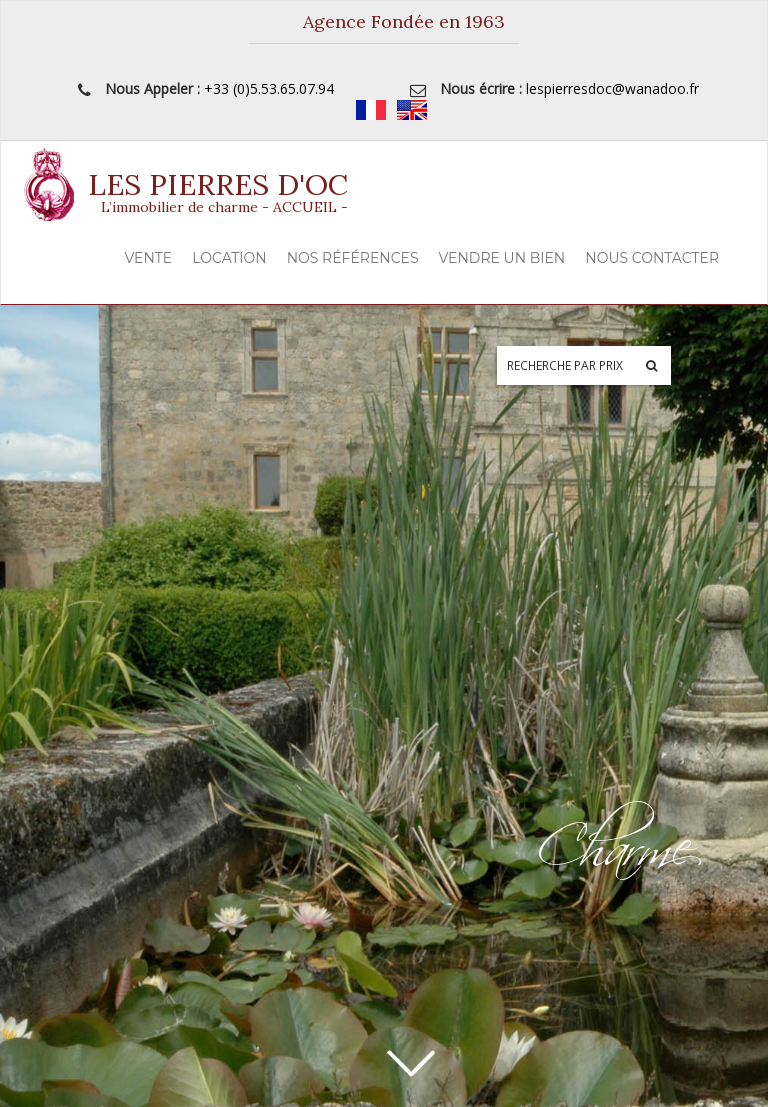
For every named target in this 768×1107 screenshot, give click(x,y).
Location (229, 258)
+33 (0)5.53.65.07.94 (269, 88)
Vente (149, 258)
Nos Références (353, 258)
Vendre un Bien (502, 258)
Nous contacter (652, 258)
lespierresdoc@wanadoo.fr (612, 88)
